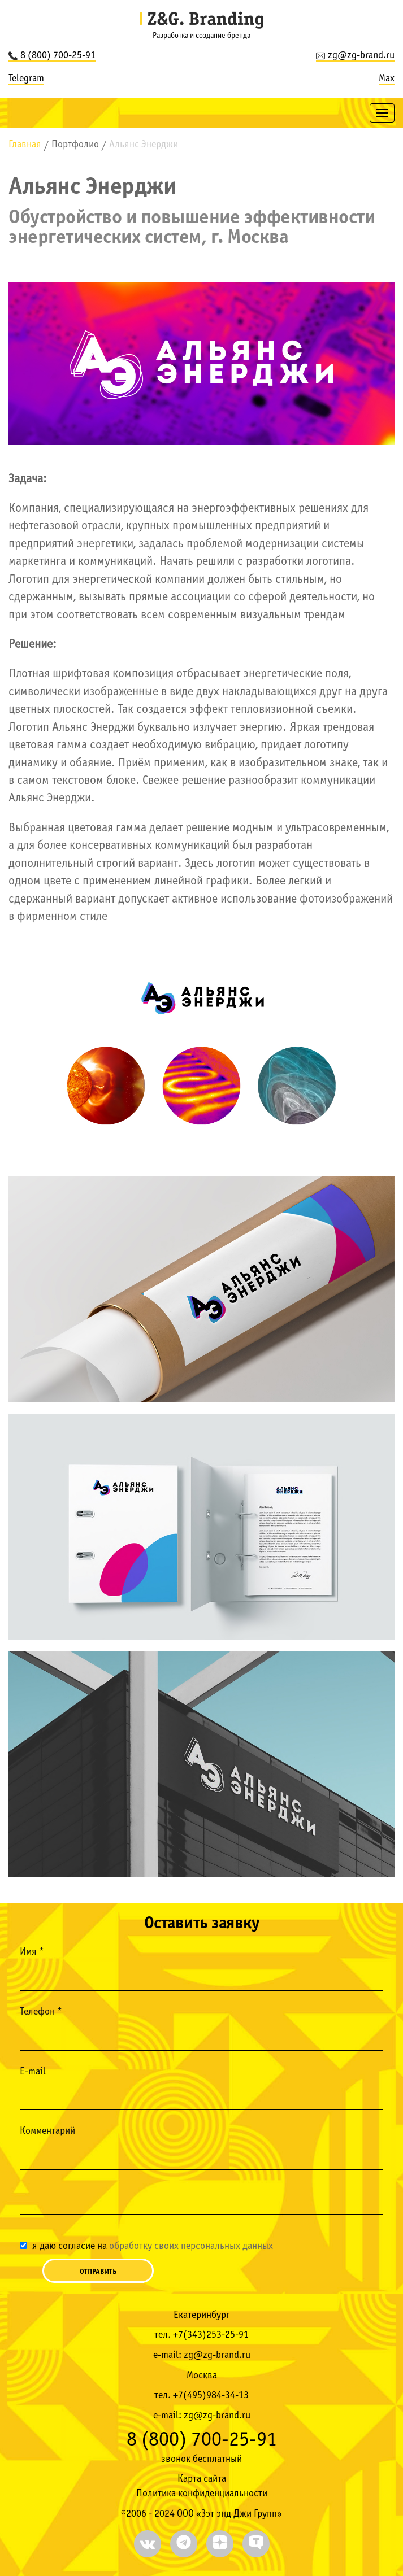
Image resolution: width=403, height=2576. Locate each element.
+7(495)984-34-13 (211, 2395)
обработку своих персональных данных (191, 2246)
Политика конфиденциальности (201, 2494)
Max (387, 79)
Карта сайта (201, 2479)
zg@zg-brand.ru (355, 55)
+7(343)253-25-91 (211, 2335)
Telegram (26, 79)
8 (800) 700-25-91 (52, 55)
